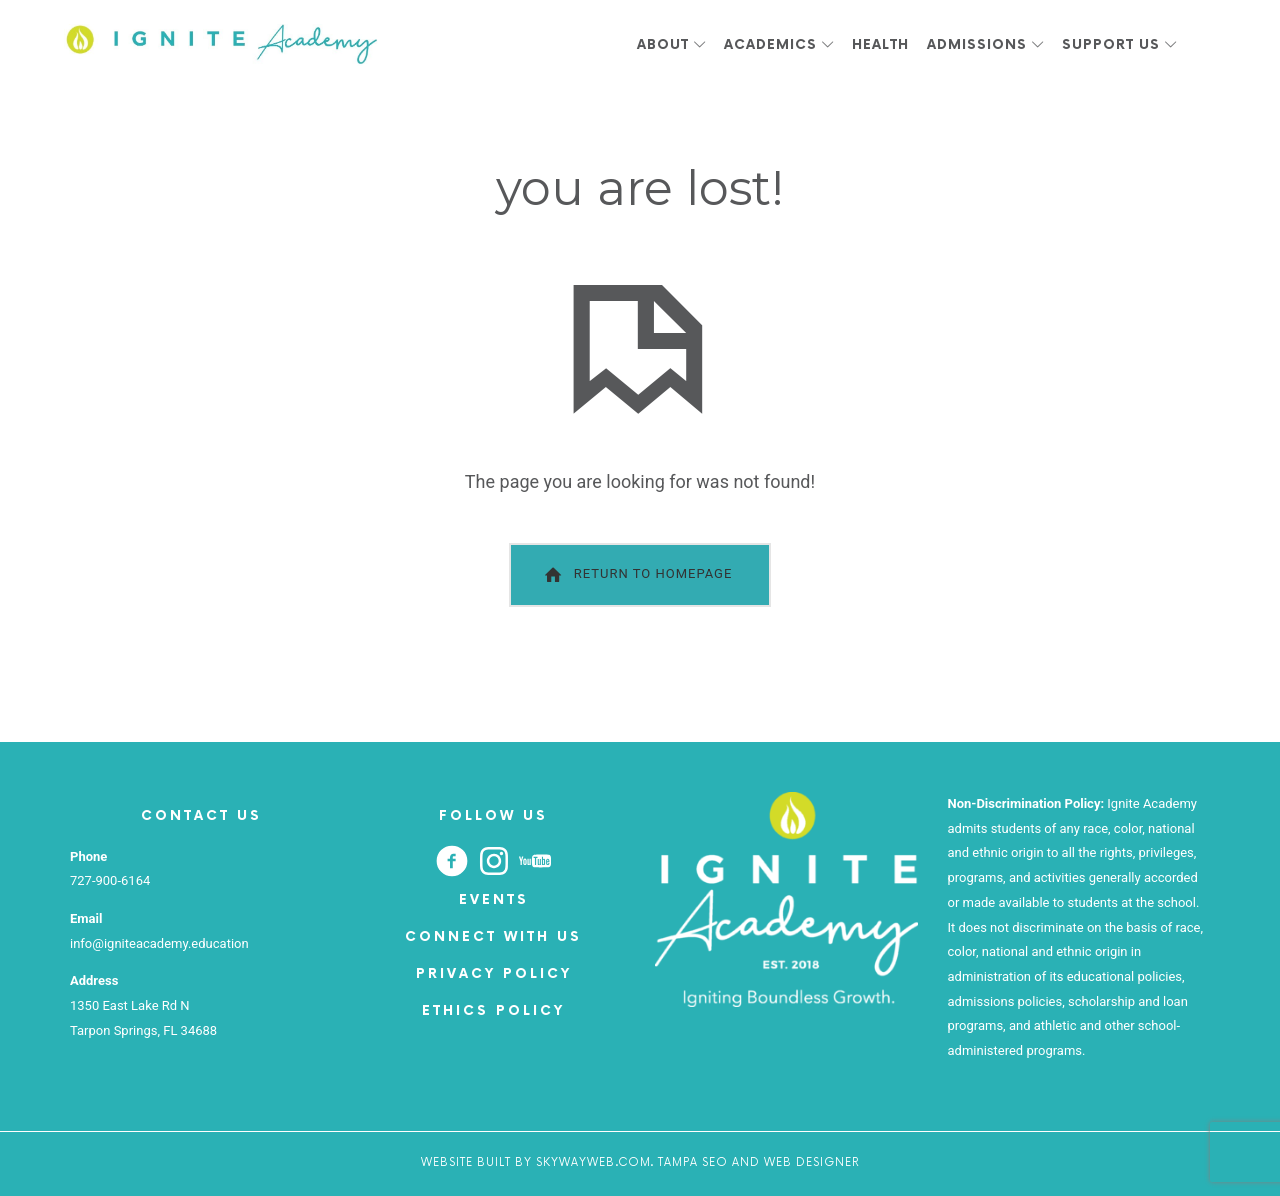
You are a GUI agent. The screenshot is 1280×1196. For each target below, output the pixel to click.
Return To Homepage (636, 574)
